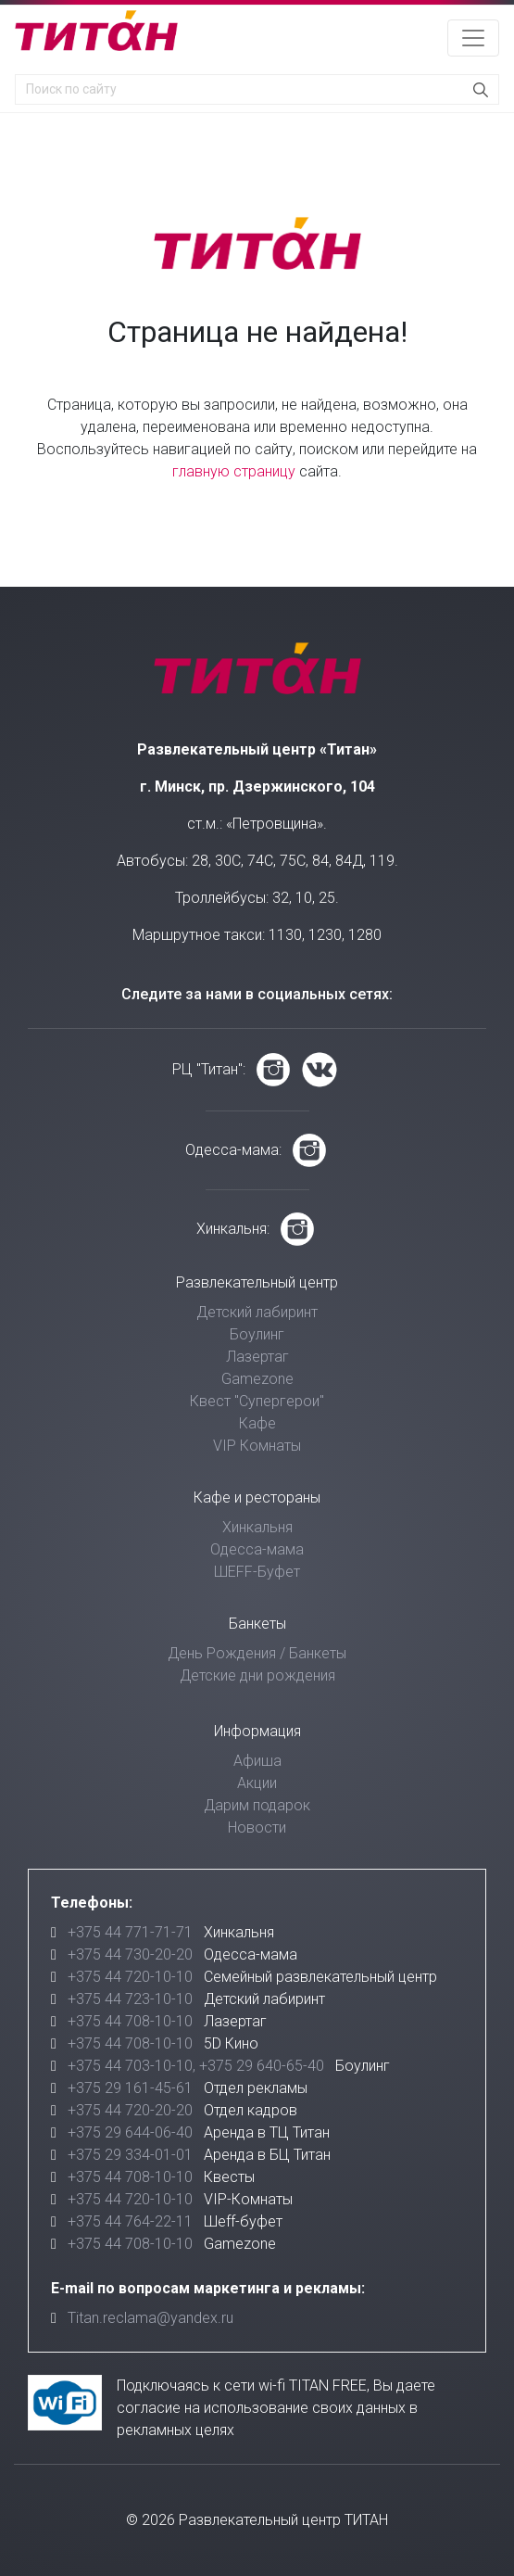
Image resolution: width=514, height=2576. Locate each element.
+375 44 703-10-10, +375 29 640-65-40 (196, 2066)
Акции (257, 1783)
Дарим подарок (257, 1805)
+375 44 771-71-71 (130, 1932)
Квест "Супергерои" (257, 1401)
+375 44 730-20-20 (130, 1954)
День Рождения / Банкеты (257, 1653)
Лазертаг (257, 1356)
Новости (257, 1827)
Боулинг (257, 1334)
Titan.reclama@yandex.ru (150, 2318)
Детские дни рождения (257, 1675)
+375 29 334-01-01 (130, 2155)
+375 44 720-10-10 (130, 1977)
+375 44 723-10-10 (130, 1999)
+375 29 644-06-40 (130, 2132)
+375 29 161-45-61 (130, 2088)
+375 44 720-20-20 (130, 2110)
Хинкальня (257, 1527)
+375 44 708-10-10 (130, 2021)
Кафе (257, 1423)
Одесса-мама (257, 1549)
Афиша (257, 1761)
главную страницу (233, 471)
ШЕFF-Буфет (257, 1571)
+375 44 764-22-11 (130, 2221)
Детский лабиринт (257, 1312)
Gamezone (257, 1379)
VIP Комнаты (257, 1445)
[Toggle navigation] (473, 38)
